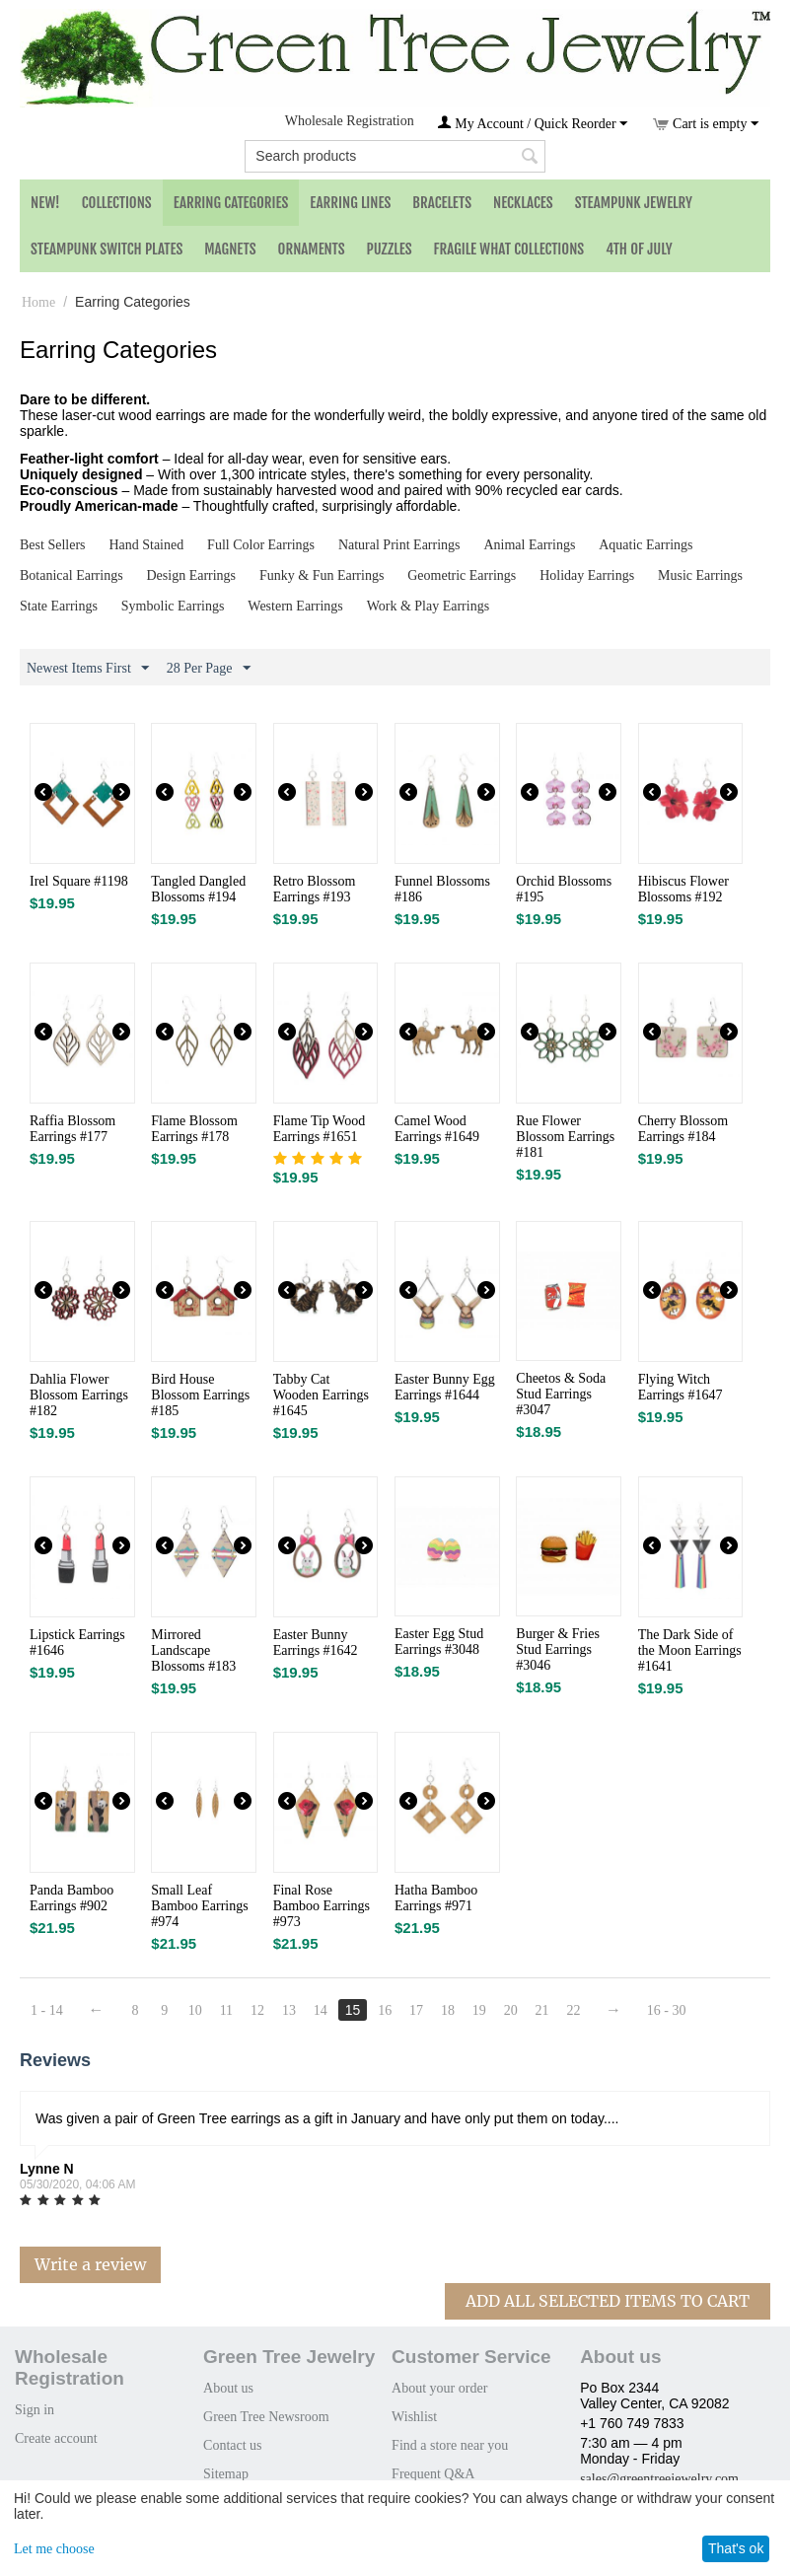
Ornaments (311, 249)
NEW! (45, 202)
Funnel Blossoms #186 (442, 889)
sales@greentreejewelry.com (659, 2478)
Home (38, 302)
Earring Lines (350, 202)
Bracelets (441, 202)
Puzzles (389, 249)
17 (416, 2010)
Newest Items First (88, 669)
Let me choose (54, 2548)
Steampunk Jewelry (633, 202)
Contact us (232, 2445)
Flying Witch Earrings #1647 (680, 1387)
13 (289, 2010)
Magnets (229, 249)
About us (228, 2388)
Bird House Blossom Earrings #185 (200, 1395)
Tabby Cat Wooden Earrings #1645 (321, 1395)
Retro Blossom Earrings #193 (314, 889)
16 (385, 2010)
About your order (439, 2388)
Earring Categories (231, 202)
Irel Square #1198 (79, 881)
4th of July (639, 249)
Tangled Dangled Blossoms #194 (198, 889)
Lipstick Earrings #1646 (77, 1642)
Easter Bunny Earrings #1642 (315, 1642)
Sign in (34, 2409)
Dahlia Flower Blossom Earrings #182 (79, 1395)
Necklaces (523, 202)
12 (257, 2010)
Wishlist (414, 2416)
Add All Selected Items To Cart (608, 2301)
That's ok (735, 2548)
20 (511, 2010)
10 (195, 2010)
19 (479, 2010)
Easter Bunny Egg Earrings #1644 (445, 1387)
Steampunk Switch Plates (106, 249)
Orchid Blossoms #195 (563, 889)
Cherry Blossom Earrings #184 (683, 1128)
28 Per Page (209, 669)
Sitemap (226, 2474)
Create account (56, 2438)
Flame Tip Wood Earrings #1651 (319, 1128)
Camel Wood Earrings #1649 (437, 1128)
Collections (117, 202)
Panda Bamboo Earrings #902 (71, 1898)
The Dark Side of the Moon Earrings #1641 (690, 1650)
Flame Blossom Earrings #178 (194, 1128)
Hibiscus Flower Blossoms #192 (683, 889)
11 (226, 2010)
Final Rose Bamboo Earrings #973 (321, 1906)
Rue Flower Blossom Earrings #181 (565, 1136)
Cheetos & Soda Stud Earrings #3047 (561, 1394)
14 (320, 2010)
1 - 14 (47, 2010)
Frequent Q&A (433, 2474)
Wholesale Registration (349, 120)
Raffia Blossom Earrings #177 (72, 1128)
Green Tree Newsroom (266, 2416)
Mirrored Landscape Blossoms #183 (193, 1650)
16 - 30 (666, 2010)
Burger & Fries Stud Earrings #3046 (558, 1649)
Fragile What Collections (509, 249)
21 (542, 2010)
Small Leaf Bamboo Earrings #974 (199, 1906)
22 (573, 2010)
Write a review (90, 2264)
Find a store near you (450, 2445)
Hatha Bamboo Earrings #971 (436, 1898)
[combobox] (394, 156)
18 (448, 2010)
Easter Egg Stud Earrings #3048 (439, 1641)
